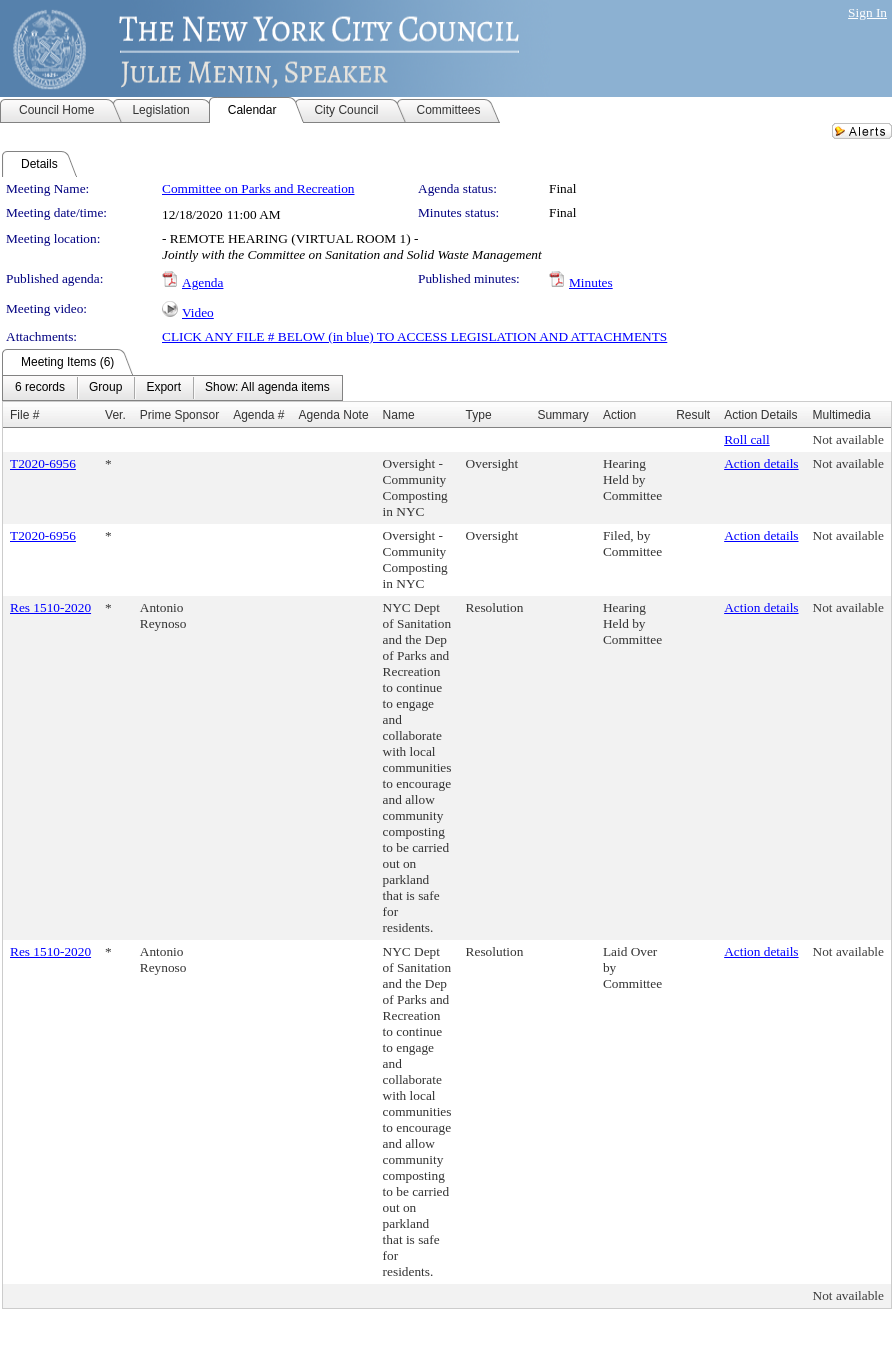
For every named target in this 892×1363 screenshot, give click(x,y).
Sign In (867, 12)
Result (693, 415)
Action (619, 415)
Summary (562, 415)
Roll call (747, 439)
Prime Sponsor (179, 415)
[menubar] (172, 388)
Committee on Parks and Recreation (258, 188)
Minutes (591, 282)
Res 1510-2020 (50, 607)
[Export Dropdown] (163, 388)
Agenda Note (334, 415)
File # (24, 415)
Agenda (202, 282)
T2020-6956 (43, 463)
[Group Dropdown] (105, 388)
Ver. (115, 415)
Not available (848, 439)
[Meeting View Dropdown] (267, 388)
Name (399, 415)
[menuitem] (40, 388)
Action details (761, 463)
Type (479, 415)
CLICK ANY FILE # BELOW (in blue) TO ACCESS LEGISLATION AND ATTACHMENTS (414, 336)
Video (198, 312)
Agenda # (258, 415)
